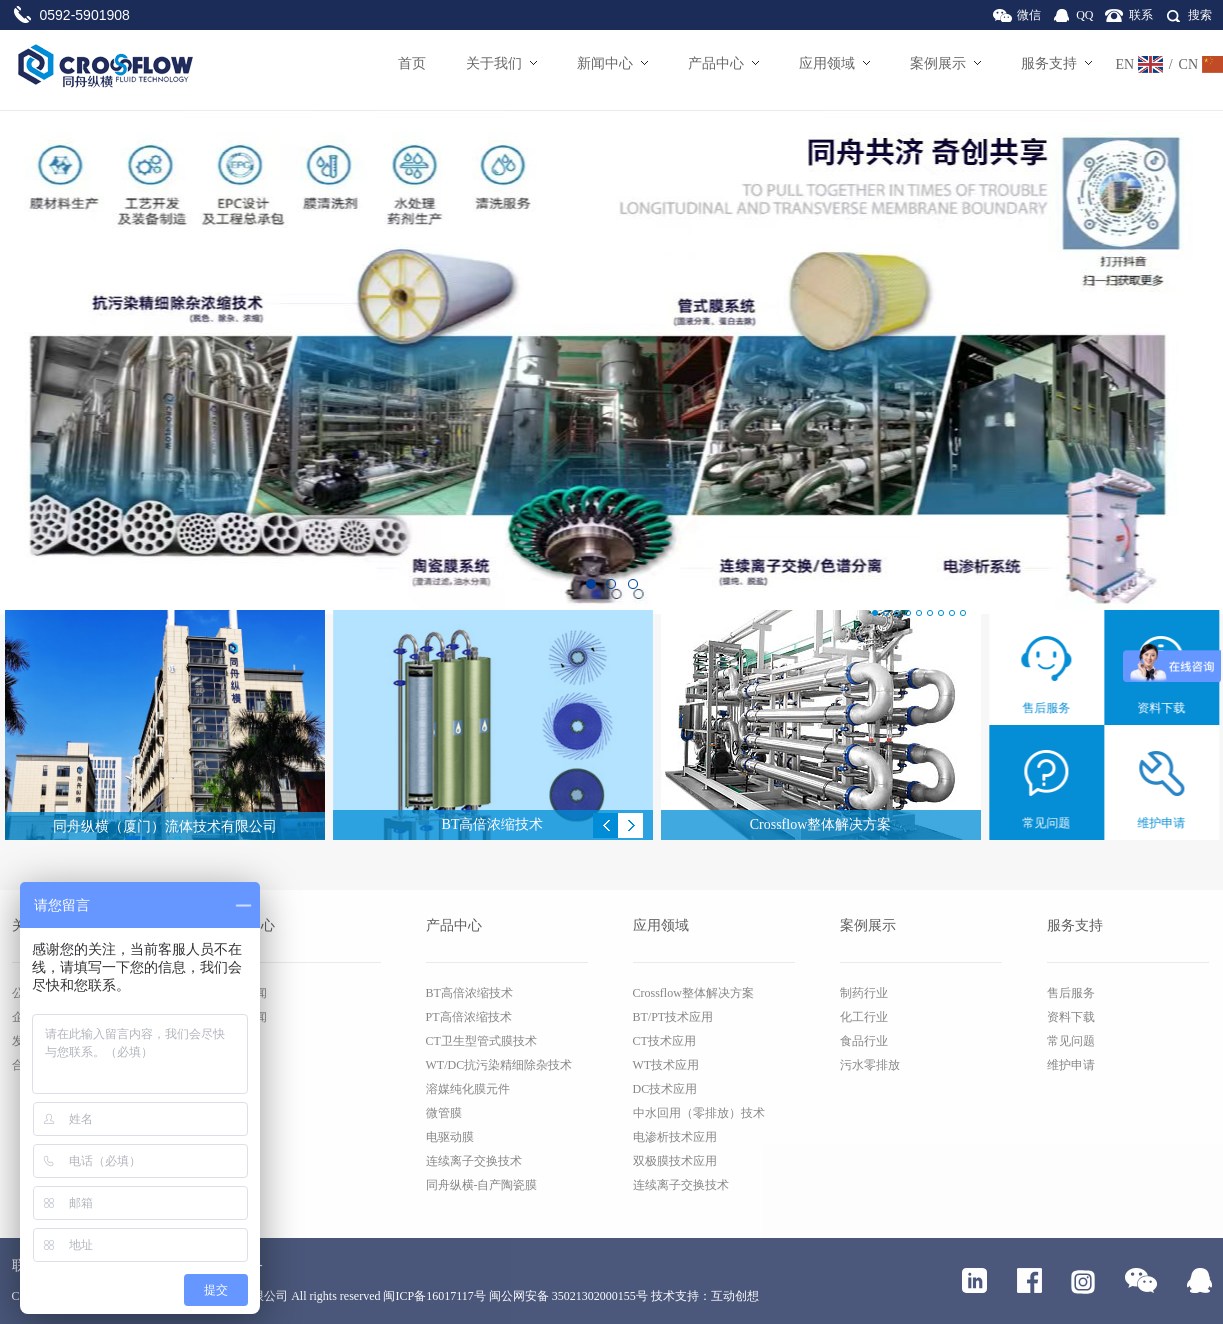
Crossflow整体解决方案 (693, 993)
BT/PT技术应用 (673, 1017)
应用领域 (834, 63)
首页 (412, 63)
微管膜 (444, 1113)
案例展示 (945, 63)
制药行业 (864, 993)
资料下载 (1071, 1017)
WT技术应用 (666, 1065)
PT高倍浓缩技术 (469, 1017)
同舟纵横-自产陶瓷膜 (482, 1185)
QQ (1084, 15)
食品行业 (864, 1041)
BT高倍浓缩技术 (469, 993)
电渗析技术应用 (675, 1137)
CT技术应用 (664, 1041)
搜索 (1200, 15)
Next (630, 825)
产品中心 (723, 63)
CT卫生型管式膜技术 (481, 1041)
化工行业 (864, 1017)
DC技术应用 (665, 1089)
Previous (605, 825)
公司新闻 (243, 993)
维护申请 (1071, 1065)
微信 (1029, 15)
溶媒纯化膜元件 (468, 1089)
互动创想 (735, 1296)
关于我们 (501, 63)
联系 (1141, 15)
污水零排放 (870, 1065)
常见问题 (1071, 1041)
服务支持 (1056, 63)
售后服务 (1071, 993)
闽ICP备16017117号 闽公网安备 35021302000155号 (515, 1296)
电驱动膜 (450, 1137)
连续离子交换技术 (474, 1161)
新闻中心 (612, 63)
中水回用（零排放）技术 (699, 1113)
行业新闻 (243, 1017)
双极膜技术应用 (675, 1161)
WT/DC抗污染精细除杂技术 (499, 1065)
